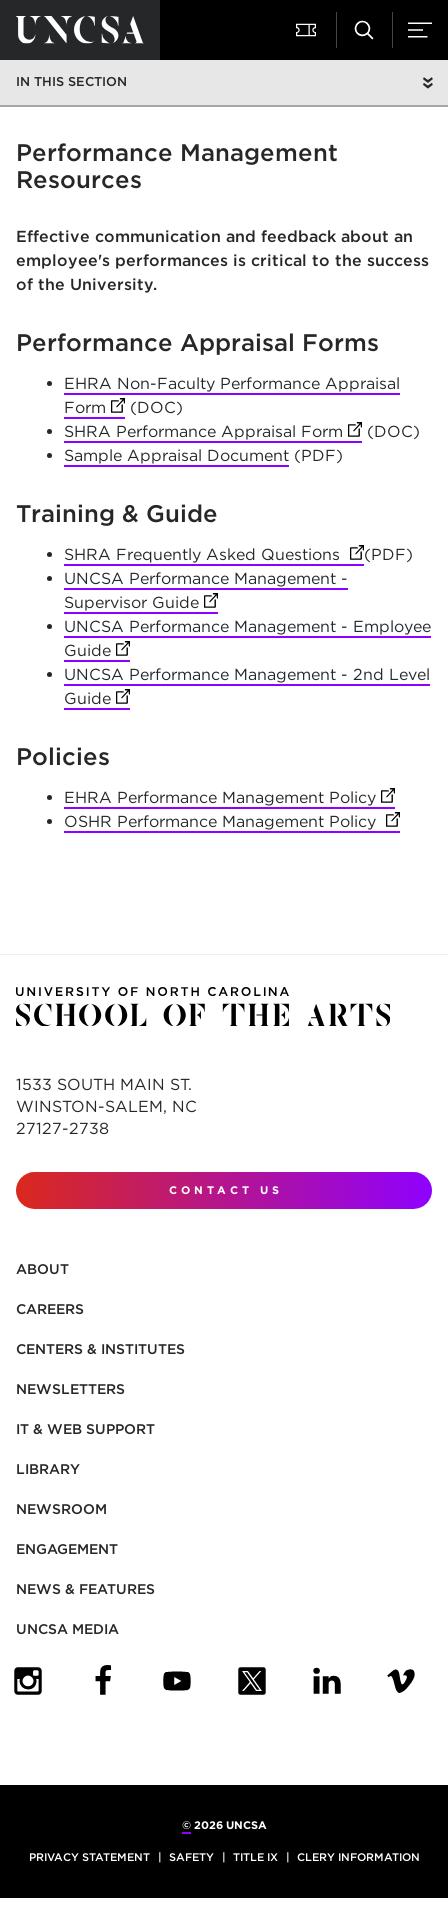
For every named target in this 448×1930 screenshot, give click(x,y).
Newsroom (61, 1509)
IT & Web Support (85, 1429)
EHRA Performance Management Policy (229, 798)
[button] (308, 30)
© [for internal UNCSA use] (186, 1825)
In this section (71, 81)
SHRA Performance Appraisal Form (213, 432)
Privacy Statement (89, 1857)
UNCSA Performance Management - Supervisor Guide (206, 591)
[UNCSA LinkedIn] (327, 1681)
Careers (50, 1309)
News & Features (85, 1589)
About (42, 1269)
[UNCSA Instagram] (28, 1681)
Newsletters (70, 1389)
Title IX (255, 1857)
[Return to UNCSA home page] (80, 30)
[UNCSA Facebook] (103, 1681)
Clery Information (358, 1857)
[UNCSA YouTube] (177, 1681)
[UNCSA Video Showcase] (401, 1681)
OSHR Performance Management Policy (232, 822)
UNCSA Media (67, 1629)
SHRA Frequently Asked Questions (214, 555)
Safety (191, 1857)
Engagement (67, 1549)
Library (48, 1469)
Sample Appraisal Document (176, 455)
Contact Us (226, 1190)
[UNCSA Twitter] (252, 1681)
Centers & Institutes (100, 1349)
